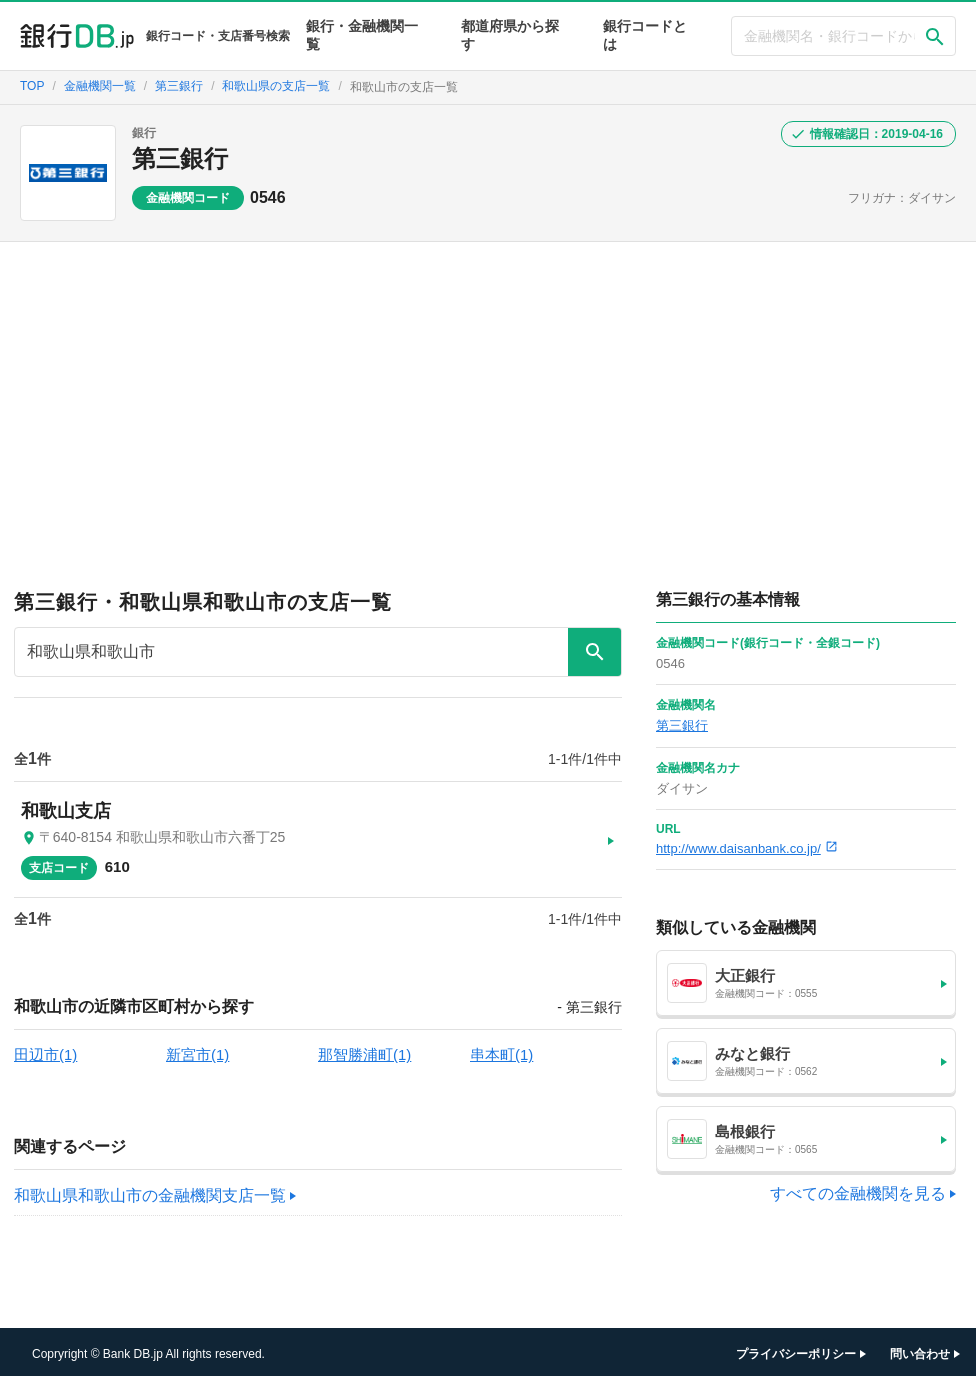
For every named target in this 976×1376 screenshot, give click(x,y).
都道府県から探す (510, 35)
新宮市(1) (197, 1051)
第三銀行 (180, 158)
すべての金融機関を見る (858, 1193)
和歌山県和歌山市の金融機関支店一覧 (150, 1192)
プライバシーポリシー (796, 1351)
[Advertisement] (488, 392)
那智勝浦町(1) (364, 1051)
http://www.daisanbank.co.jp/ (747, 848)
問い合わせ (920, 1351)
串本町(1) (501, 1051)
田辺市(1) (45, 1051)
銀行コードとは (645, 35)
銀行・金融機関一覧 (362, 35)
